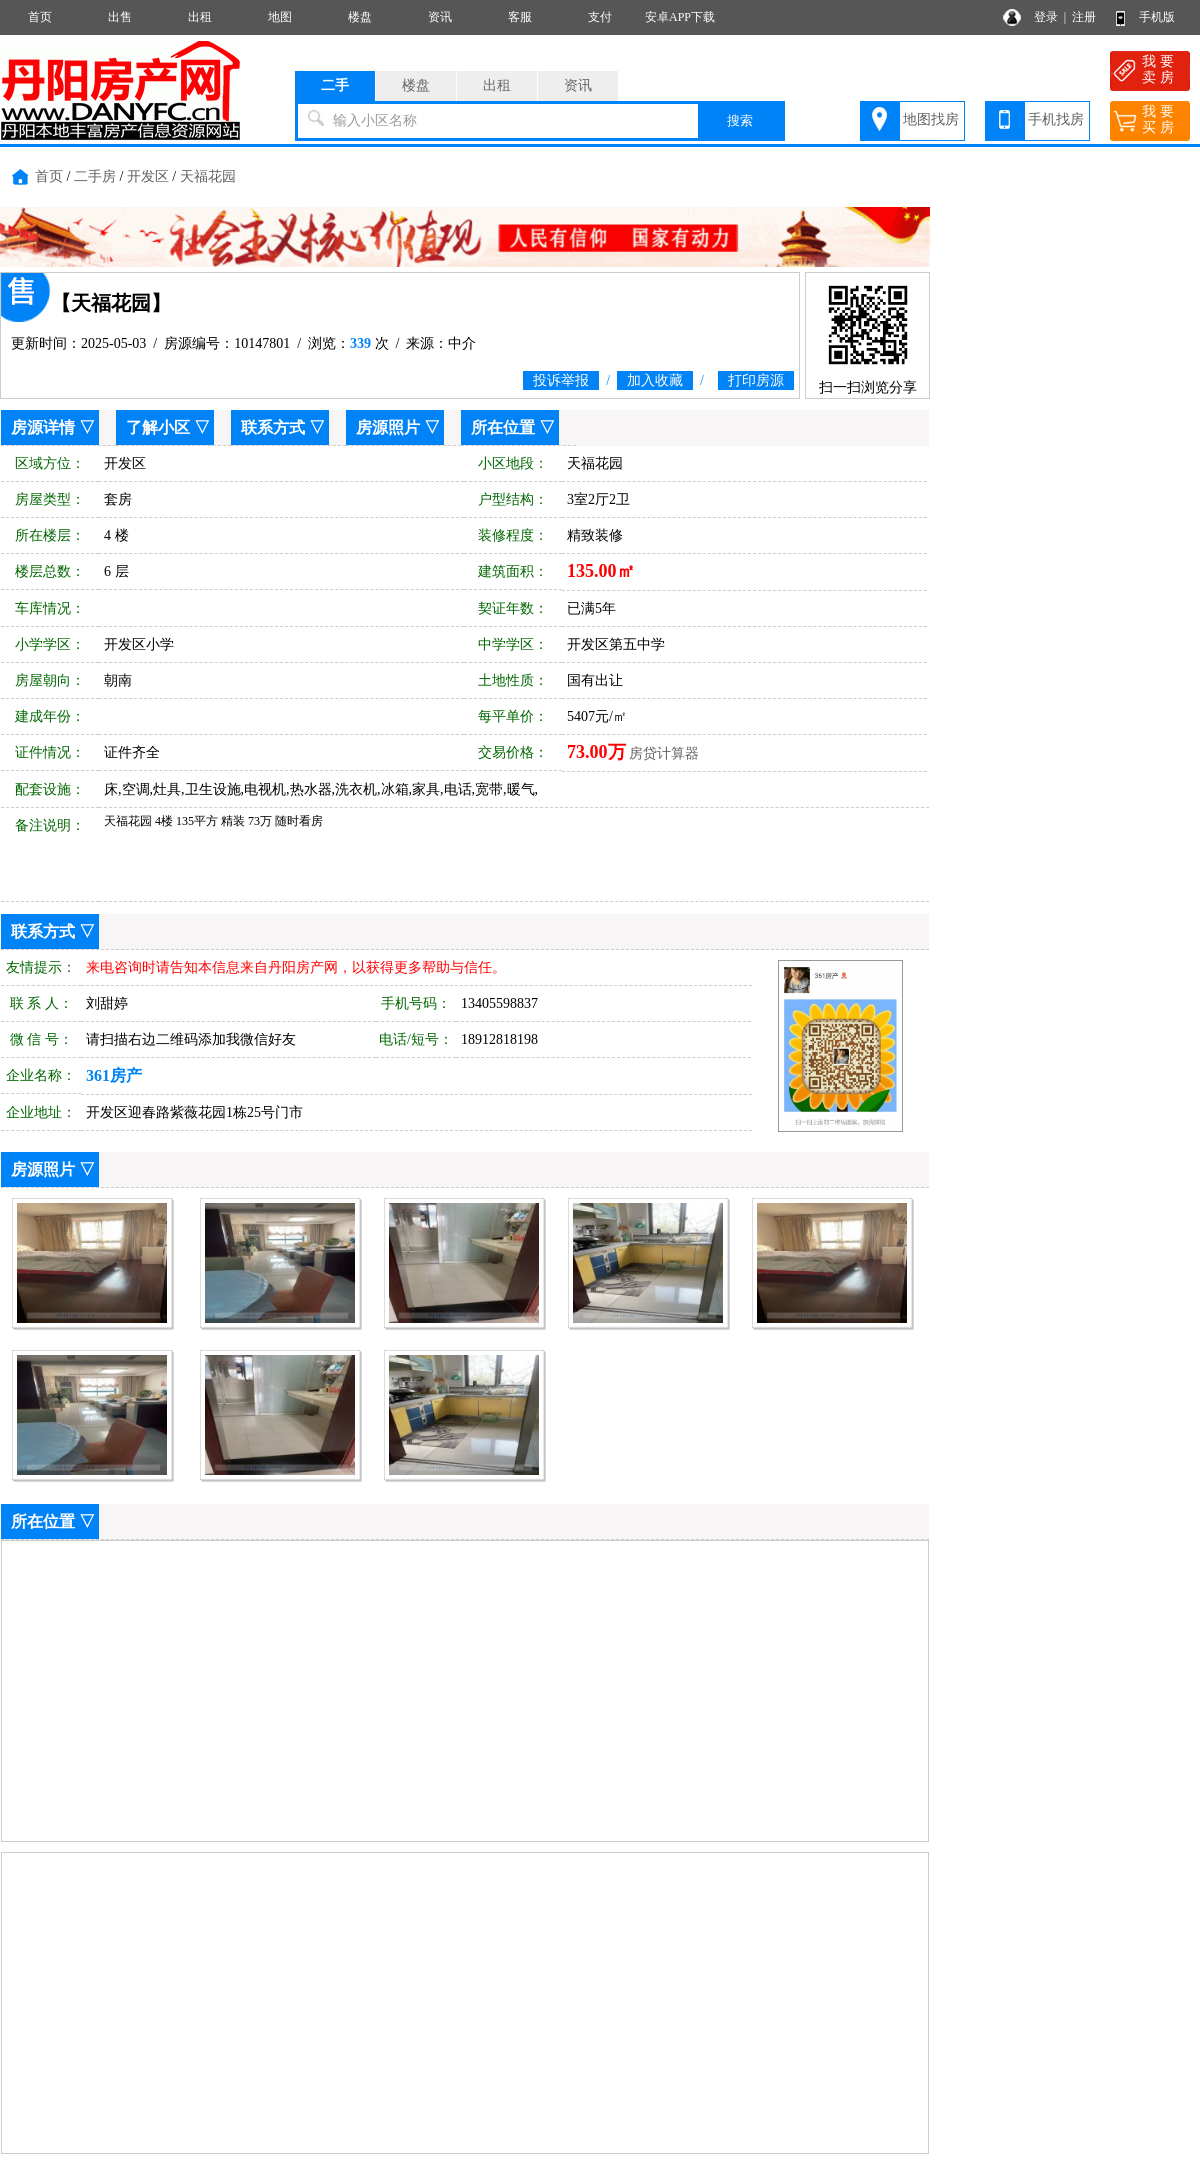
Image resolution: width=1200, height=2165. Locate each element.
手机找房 (1056, 119)
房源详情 (43, 427)
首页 (40, 17)
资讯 (440, 17)
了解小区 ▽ (168, 427)
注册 (1084, 17)
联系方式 (273, 427)
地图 (280, 17)
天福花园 (208, 176)
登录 (1046, 17)
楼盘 (360, 17)
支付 (600, 17)
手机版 (1157, 17)
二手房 (95, 176)
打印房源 (756, 380)
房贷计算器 (664, 753)
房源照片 (388, 427)
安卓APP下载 (680, 17)
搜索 (740, 120)
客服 (520, 17)
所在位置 (503, 427)
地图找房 (931, 119)
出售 (120, 17)
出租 (200, 17)
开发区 (148, 176)
